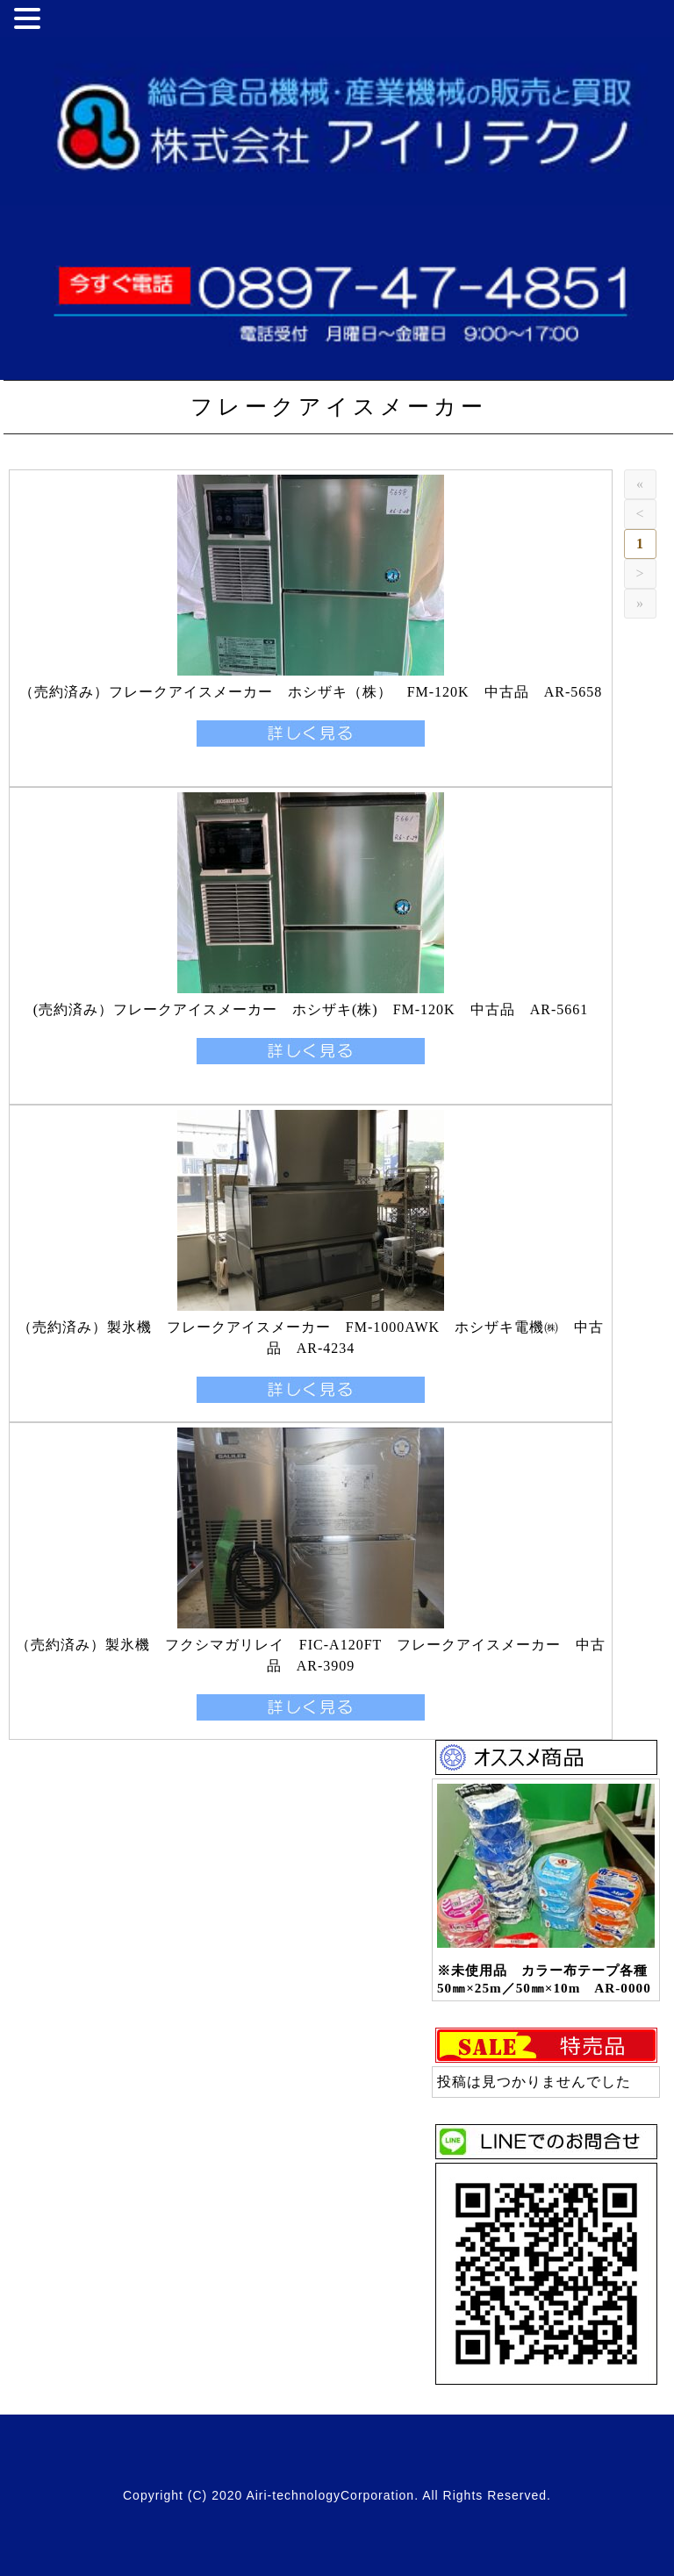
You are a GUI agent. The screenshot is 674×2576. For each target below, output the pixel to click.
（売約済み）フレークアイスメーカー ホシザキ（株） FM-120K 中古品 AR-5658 (311, 691)
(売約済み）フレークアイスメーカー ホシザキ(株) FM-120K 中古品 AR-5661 (311, 1009)
